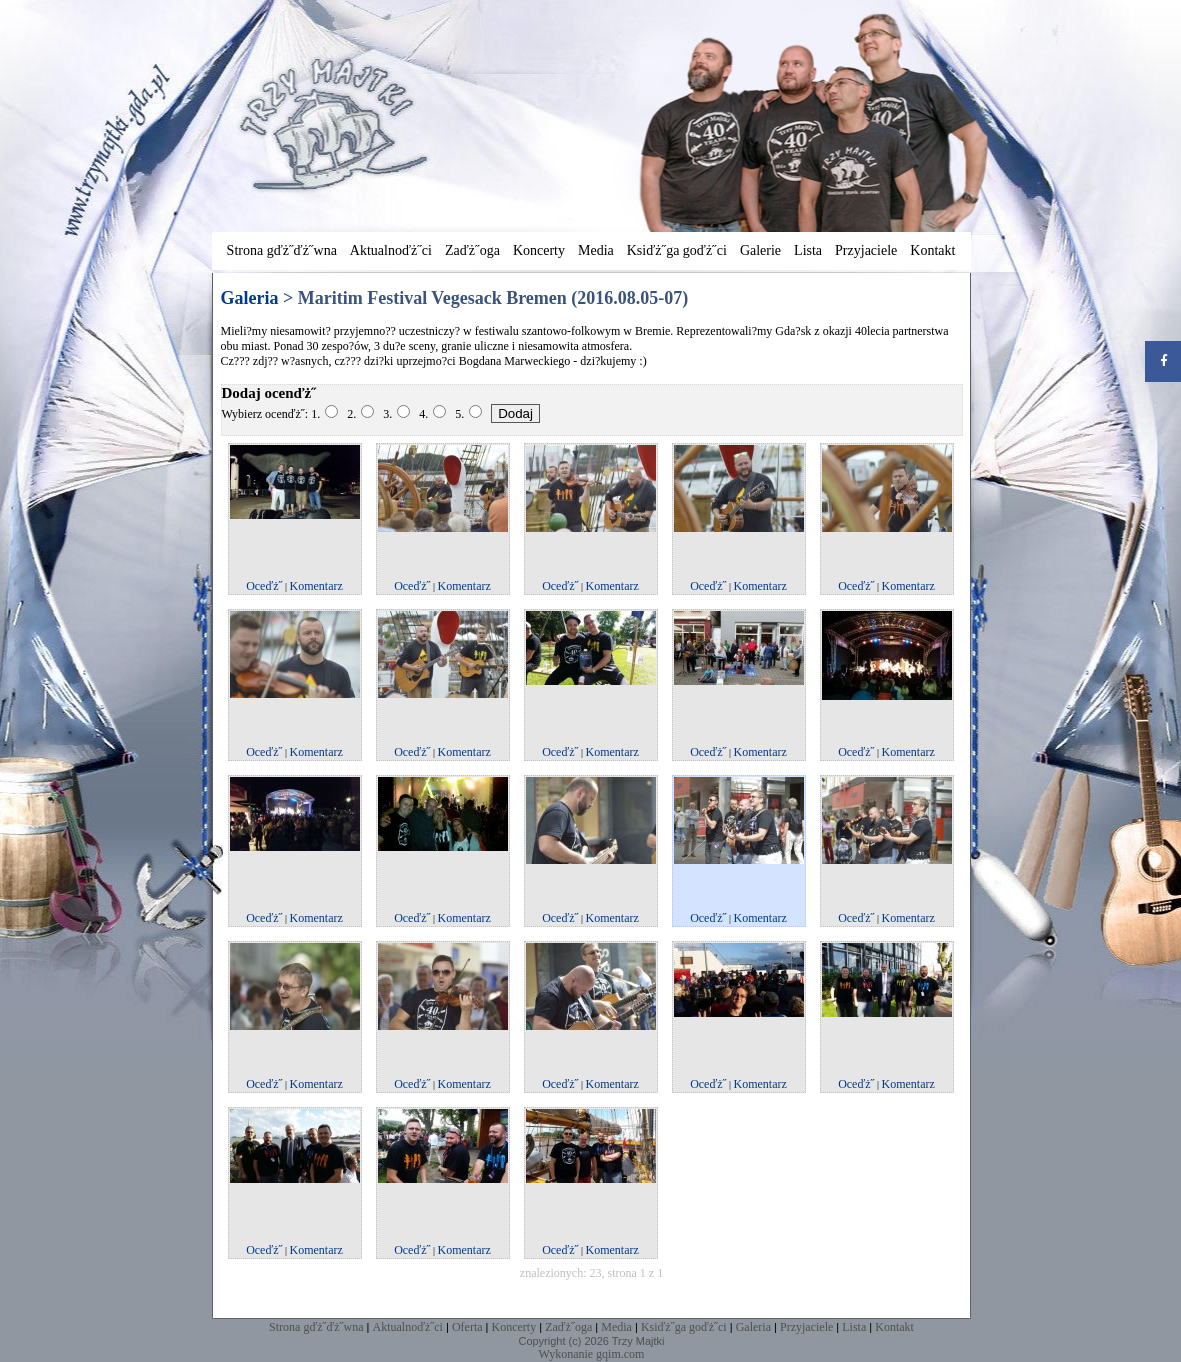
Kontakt (932, 250)
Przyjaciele (866, 250)
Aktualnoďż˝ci (391, 250)
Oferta (467, 1327)
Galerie (760, 250)
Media (596, 250)
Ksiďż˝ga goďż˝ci (677, 250)
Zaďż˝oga (472, 250)
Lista (808, 250)
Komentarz (316, 586)
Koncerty (539, 250)
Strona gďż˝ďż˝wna (282, 250)
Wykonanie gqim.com (592, 1354)
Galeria (753, 1327)
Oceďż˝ (264, 586)
